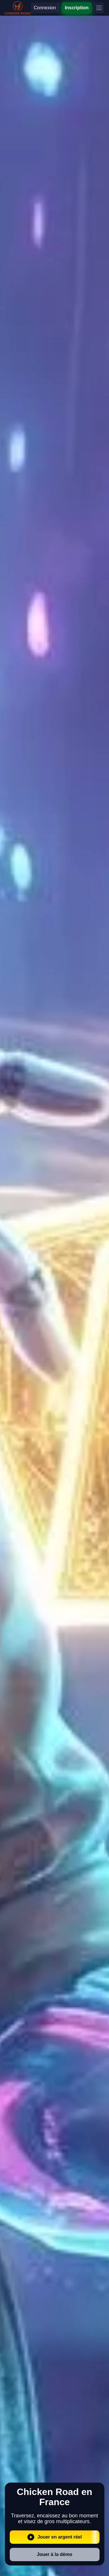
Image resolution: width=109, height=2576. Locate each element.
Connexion (45, 7)
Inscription (77, 7)
